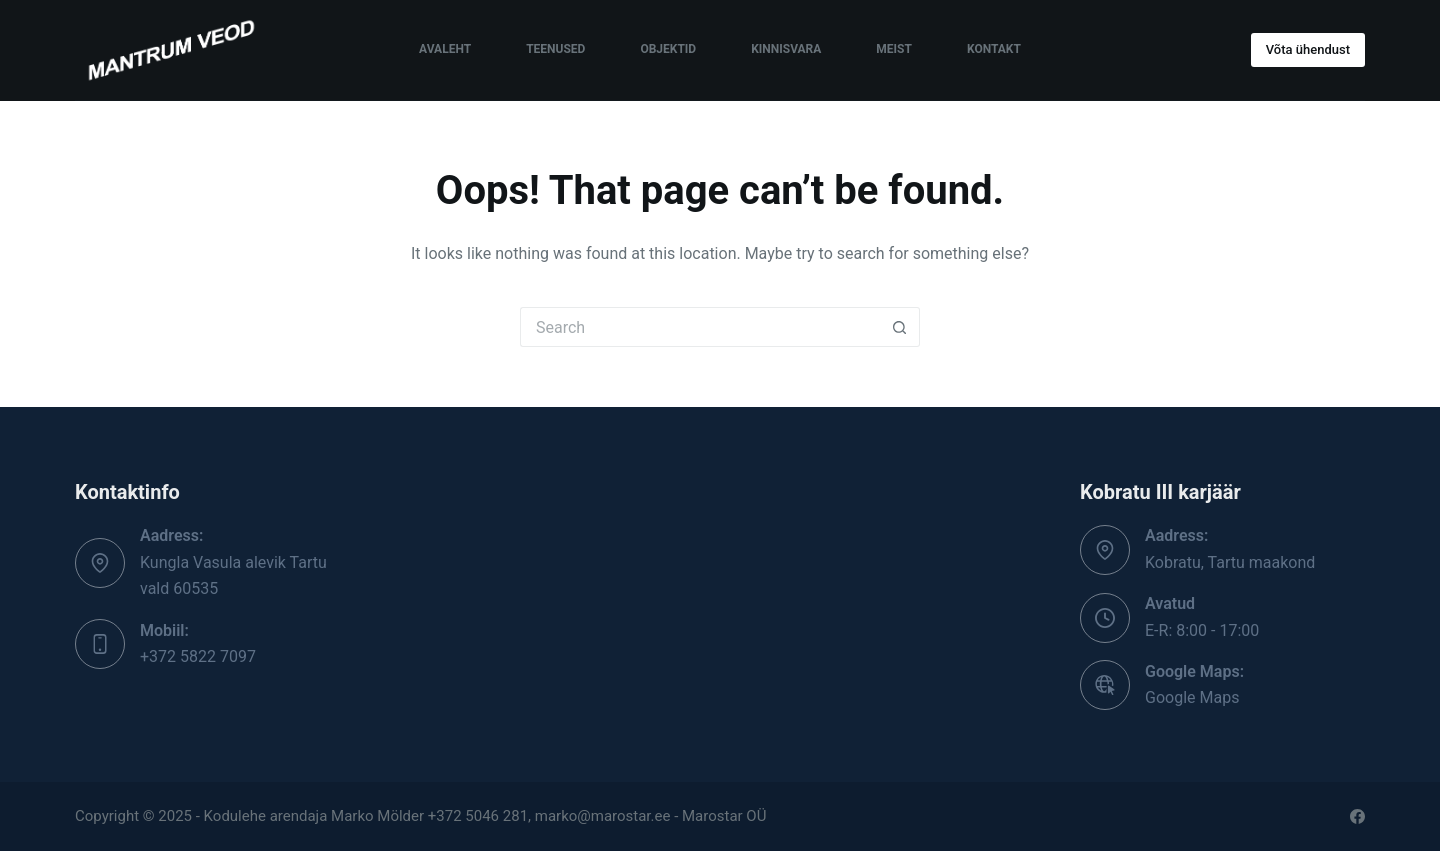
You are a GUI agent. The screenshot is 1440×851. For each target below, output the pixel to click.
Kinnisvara (786, 49)
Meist (894, 49)
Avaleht (445, 49)
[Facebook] (1357, 816)
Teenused (555, 49)
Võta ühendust (1308, 49)
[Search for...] (700, 327)
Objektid (668, 49)
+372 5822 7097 (198, 656)
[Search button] (900, 327)
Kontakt (994, 49)
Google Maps (1192, 697)
